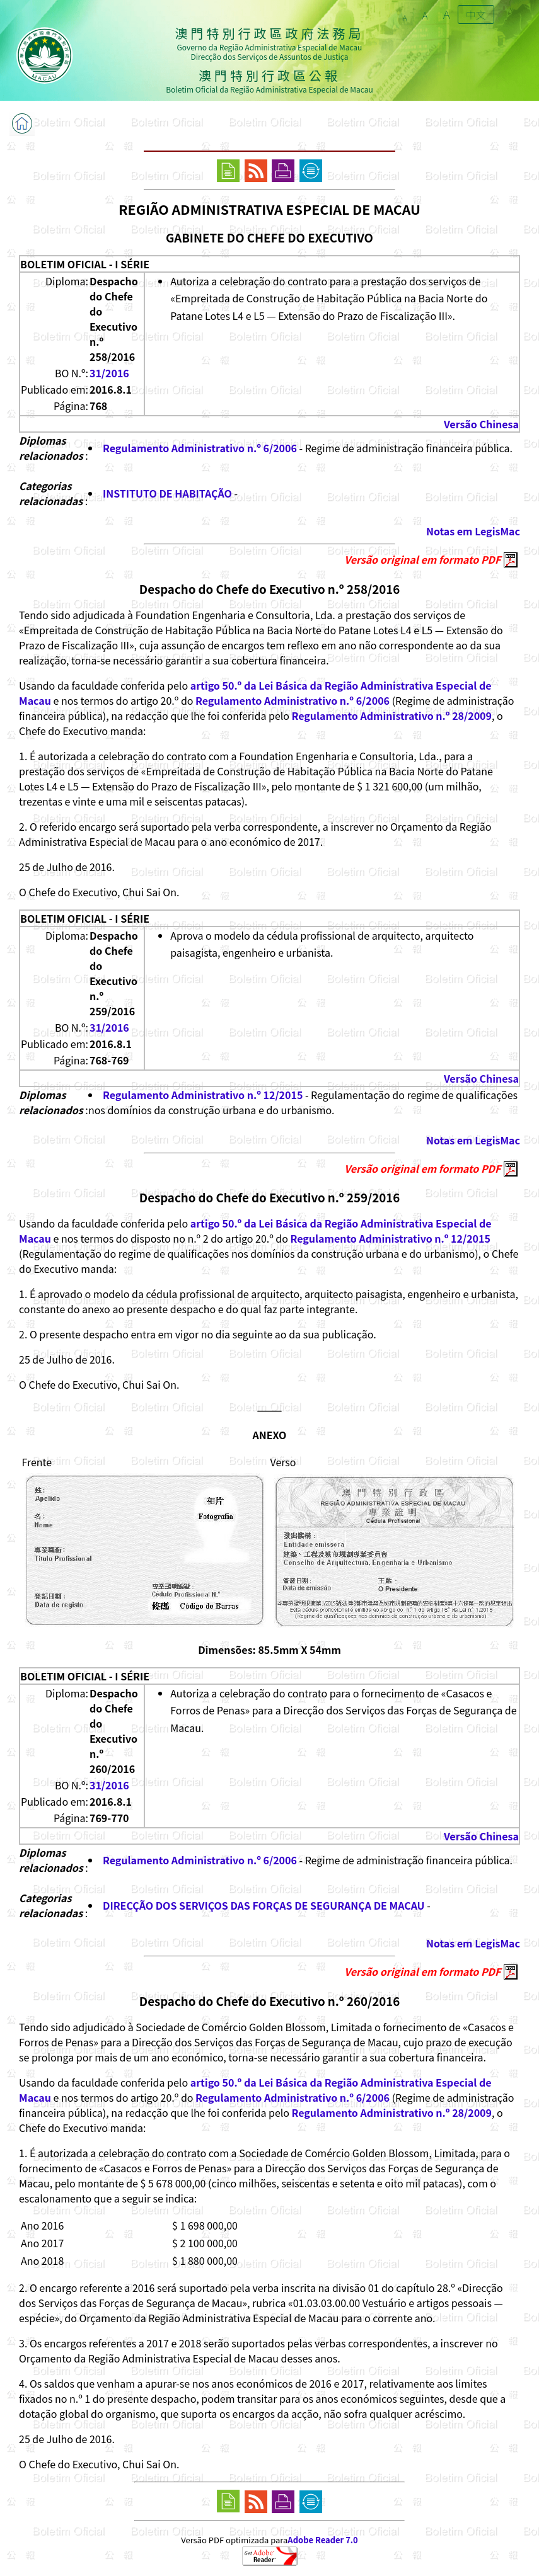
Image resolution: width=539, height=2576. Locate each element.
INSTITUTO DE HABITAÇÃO (167, 493)
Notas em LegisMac (473, 531)
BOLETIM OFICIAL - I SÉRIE (84, 263)
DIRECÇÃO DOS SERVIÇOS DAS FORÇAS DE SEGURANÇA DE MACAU (264, 1905)
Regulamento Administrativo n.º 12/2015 (203, 1094)
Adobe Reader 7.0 (322, 2540)
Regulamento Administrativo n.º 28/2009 (392, 715)
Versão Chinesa (481, 423)
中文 (476, 14)
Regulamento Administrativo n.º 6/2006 (200, 447)
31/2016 (109, 372)
